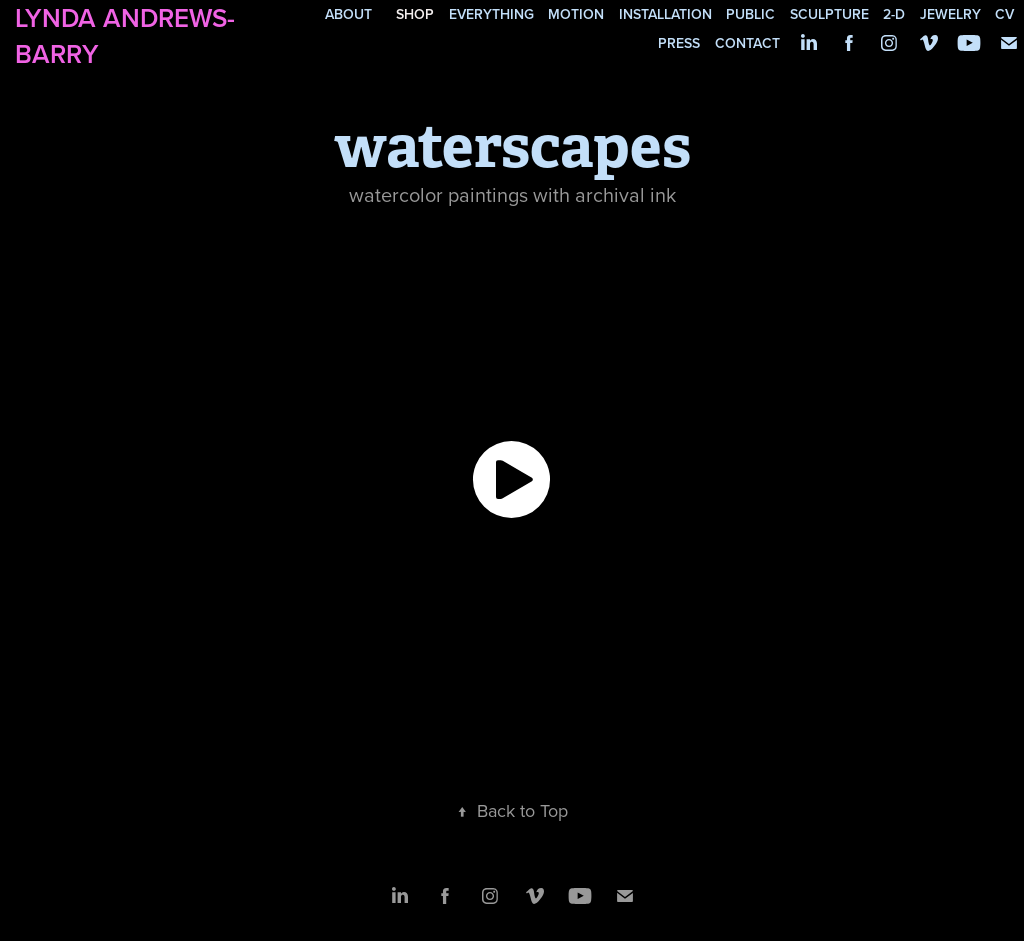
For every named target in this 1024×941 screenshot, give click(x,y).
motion (576, 14)
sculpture (829, 14)
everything (491, 14)
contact (747, 43)
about (348, 14)
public (750, 14)
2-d (894, 14)
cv (1004, 14)
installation (665, 14)
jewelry (950, 14)
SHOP (415, 14)
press (679, 43)
